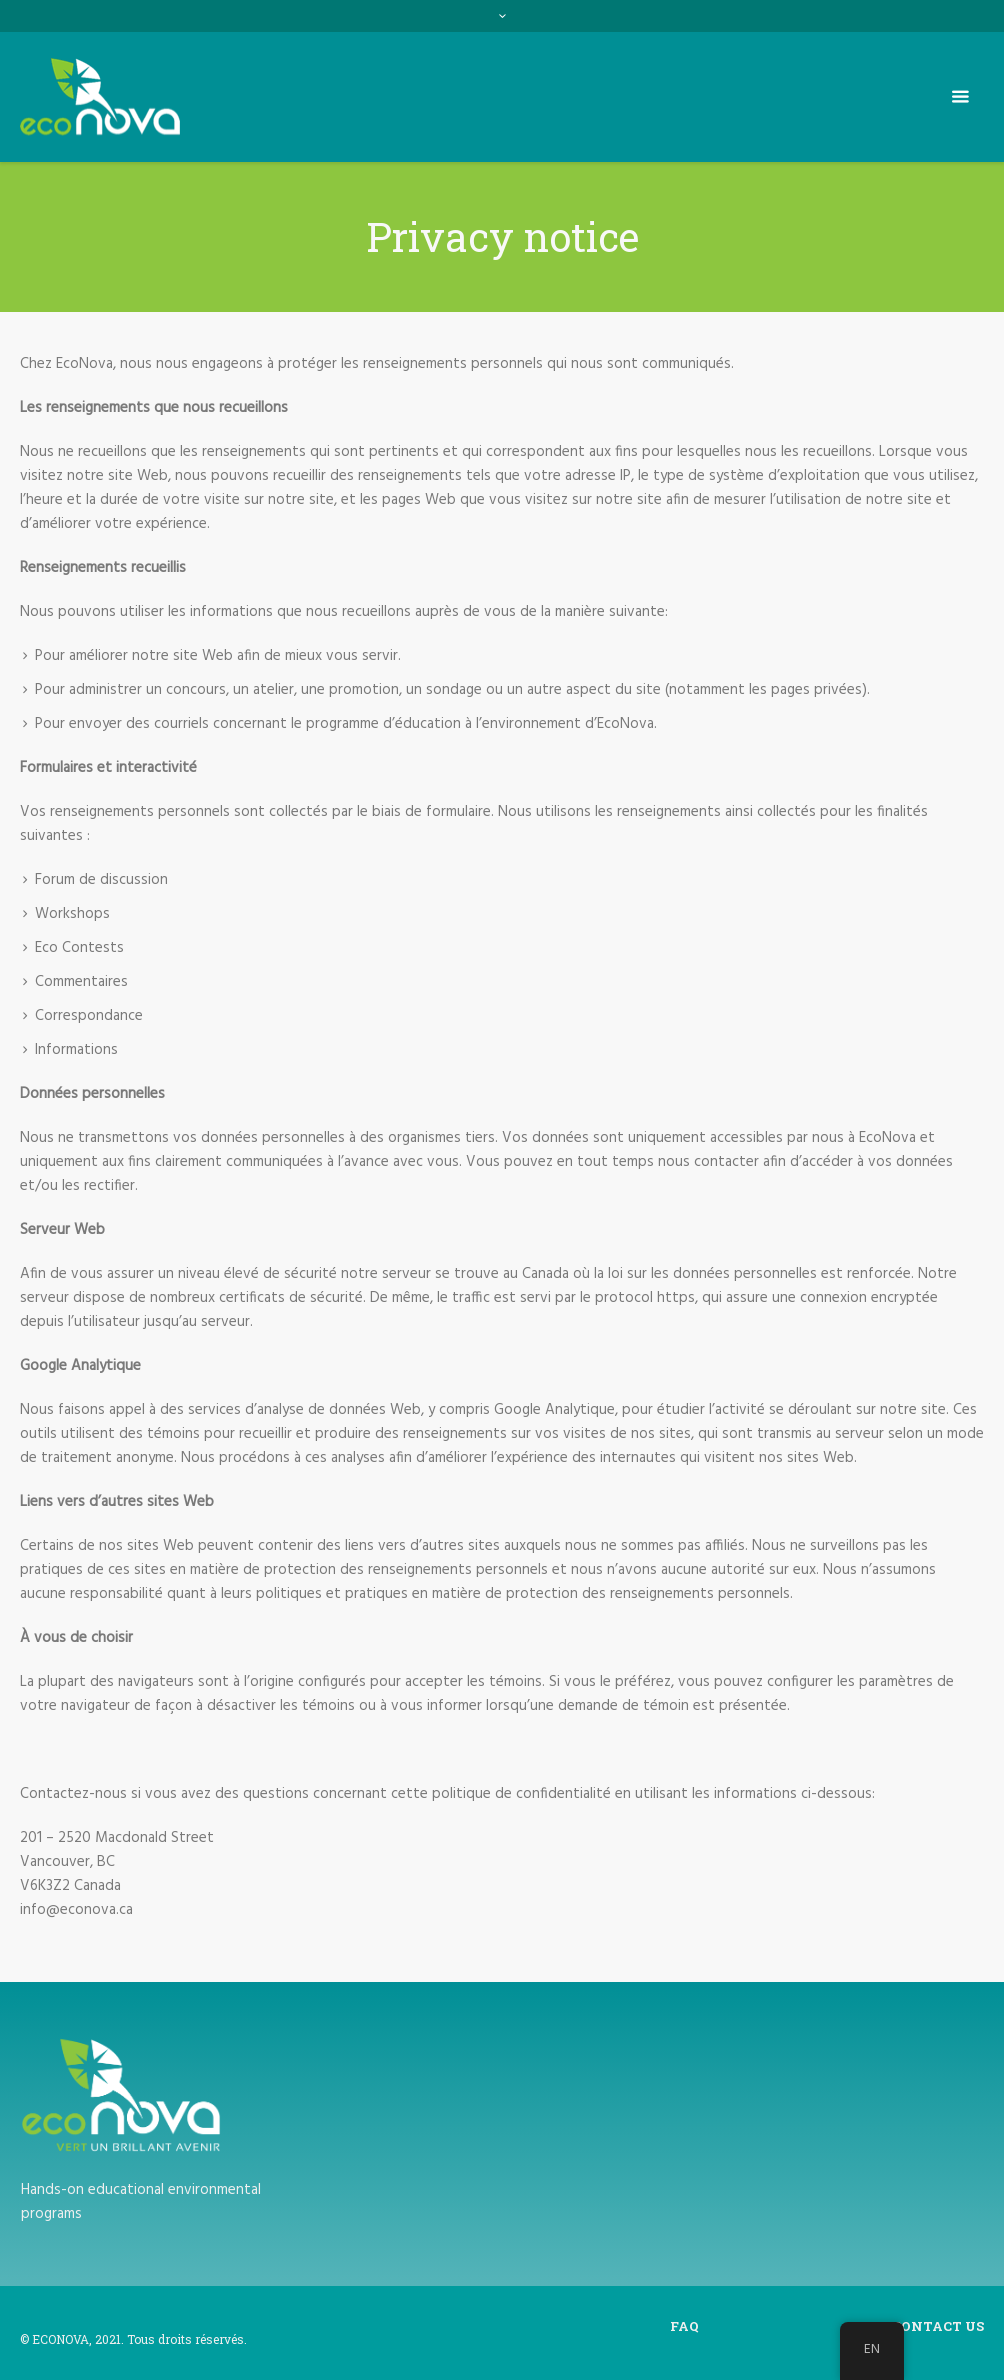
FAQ (684, 2326)
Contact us (938, 2326)
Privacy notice (795, 2326)
